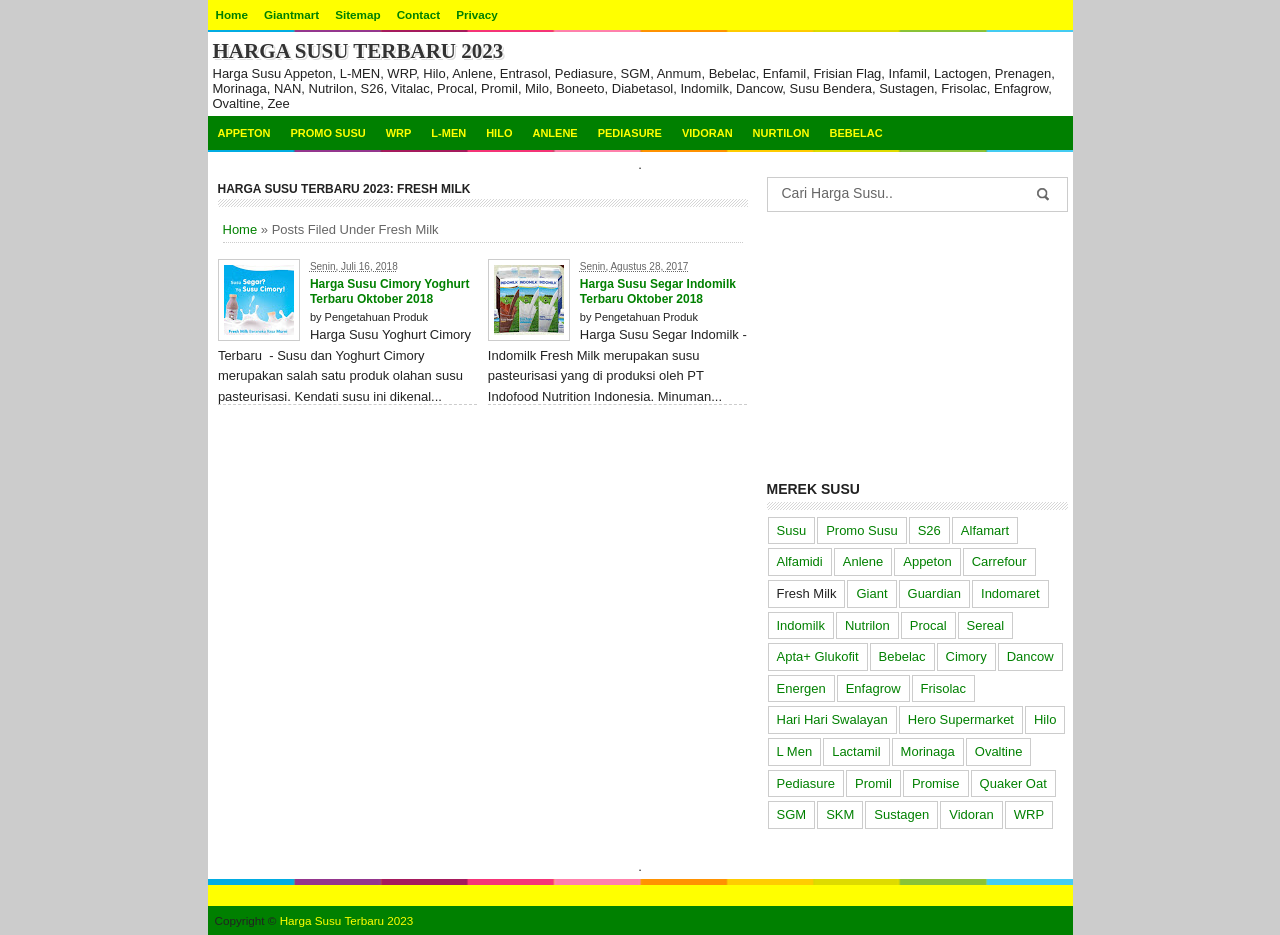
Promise (936, 783)
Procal (928, 625)
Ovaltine (999, 751)
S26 (929, 530)
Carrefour (999, 561)
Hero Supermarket (961, 719)
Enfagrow (873, 688)
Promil (873, 783)
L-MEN (448, 133)
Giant (871, 593)
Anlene (554, 133)
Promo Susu (327, 133)
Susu (792, 530)
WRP (399, 133)
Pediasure (630, 133)
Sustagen (901, 814)
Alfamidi (800, 561)
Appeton (244, 133)
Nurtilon (781, 133)
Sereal (986, 625)
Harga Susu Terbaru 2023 (358, 51)
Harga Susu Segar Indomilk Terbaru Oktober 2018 (658, 291)
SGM (792, 814)
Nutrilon (867, 625)
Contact (419, 14)
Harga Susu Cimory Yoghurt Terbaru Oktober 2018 (390, 291)
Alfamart (985, 530)
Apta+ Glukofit (818, 656)
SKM (840, 814)
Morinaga (928, 751)
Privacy (477, 14)
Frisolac (944, 688)
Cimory (966, 656)
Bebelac (855, 133)
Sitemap (357, 14)
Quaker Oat (1013, 783)
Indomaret (1010, 593)
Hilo (499, 133)
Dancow (1030, 656)
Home (232, 14)
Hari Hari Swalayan (832, 719)
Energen (801, 688)
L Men (795, 751)
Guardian (934, 593)
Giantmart (291, 14)
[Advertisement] (917, 342)
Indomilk (801, 625)
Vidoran (707, 133)
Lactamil (856, 751)
